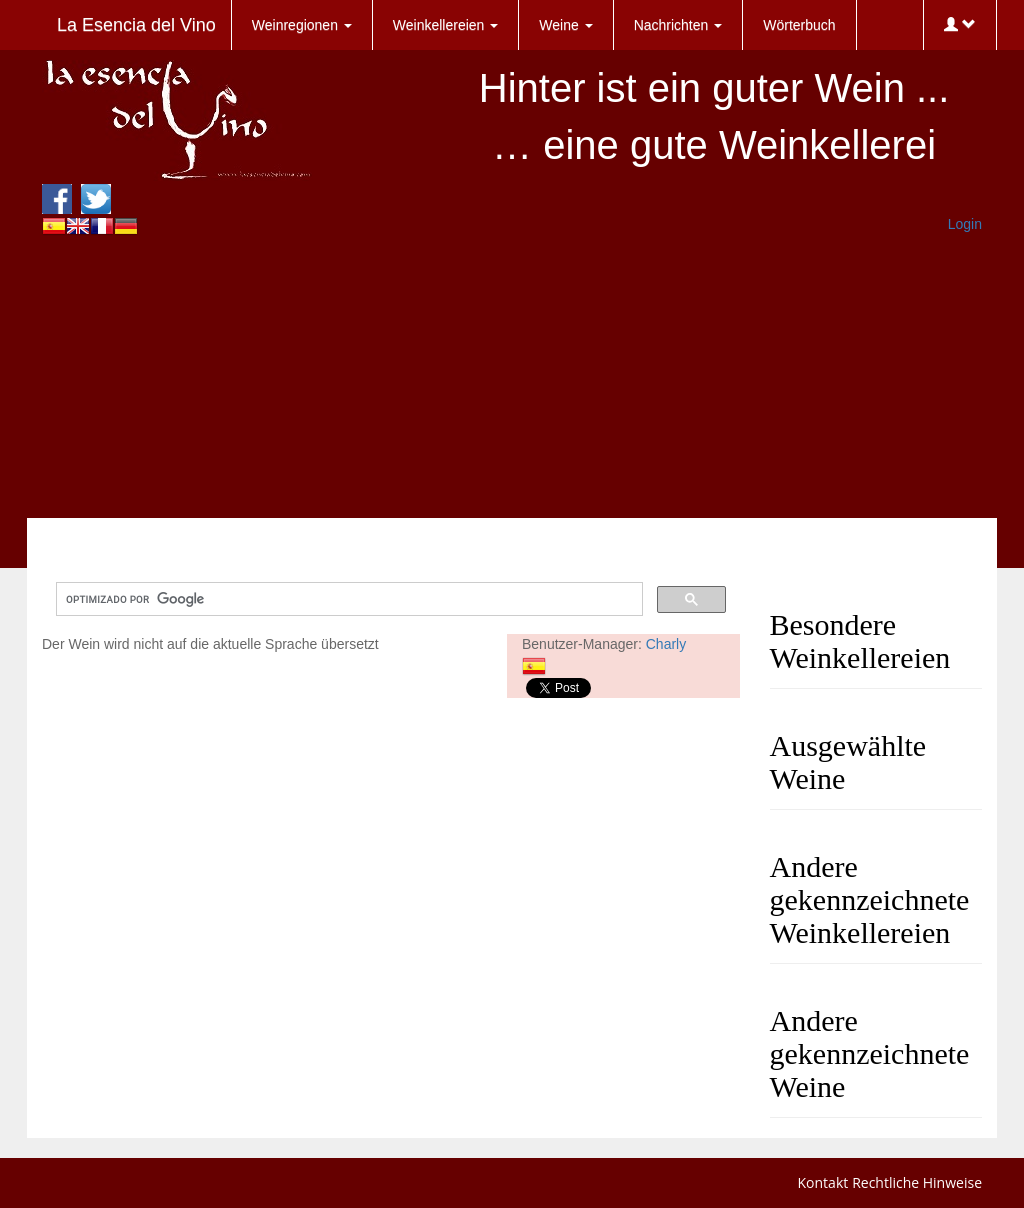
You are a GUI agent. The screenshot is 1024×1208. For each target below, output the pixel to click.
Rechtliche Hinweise (917, 1182)
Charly (666, 644)
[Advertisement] (512, 378)
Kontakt (823, 1182)
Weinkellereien (445, 25)
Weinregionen (302, 25)
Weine (565, 25)
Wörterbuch (799, 25)
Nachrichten (678, 25)
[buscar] (347, 599)
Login (965, 224)
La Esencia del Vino (136, 25)
